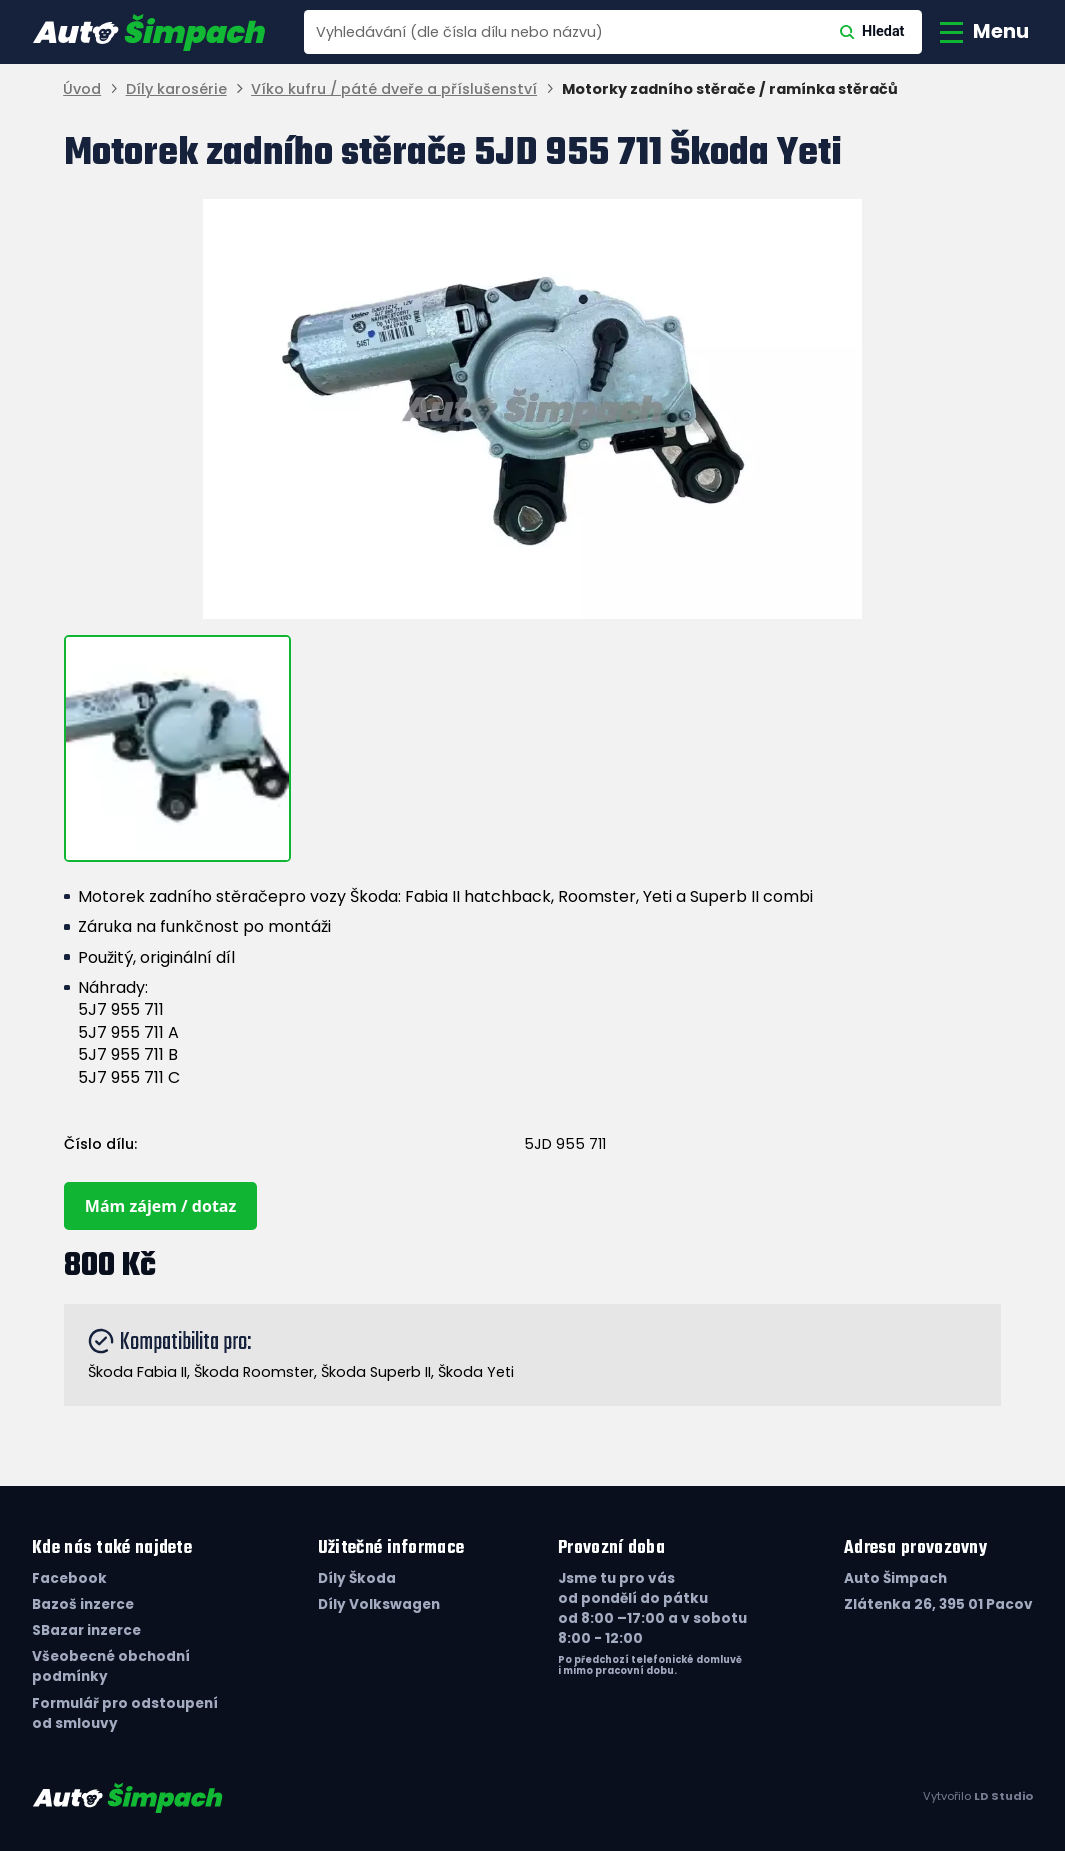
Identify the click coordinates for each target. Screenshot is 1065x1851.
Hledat (872, 31)
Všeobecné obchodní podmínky (111, 1666)
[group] (532, 409)
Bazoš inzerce (83, 1604)
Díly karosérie (176, 89)
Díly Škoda (357, 1578)
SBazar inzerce (86, 1630)
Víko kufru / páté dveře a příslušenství (394, 89)
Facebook (69, 1578)
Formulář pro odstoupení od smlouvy (125, 1713)
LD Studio (1003, 1796)
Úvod (82, 89)
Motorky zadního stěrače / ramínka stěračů (730, 89)
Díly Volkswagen (379, 1604)
